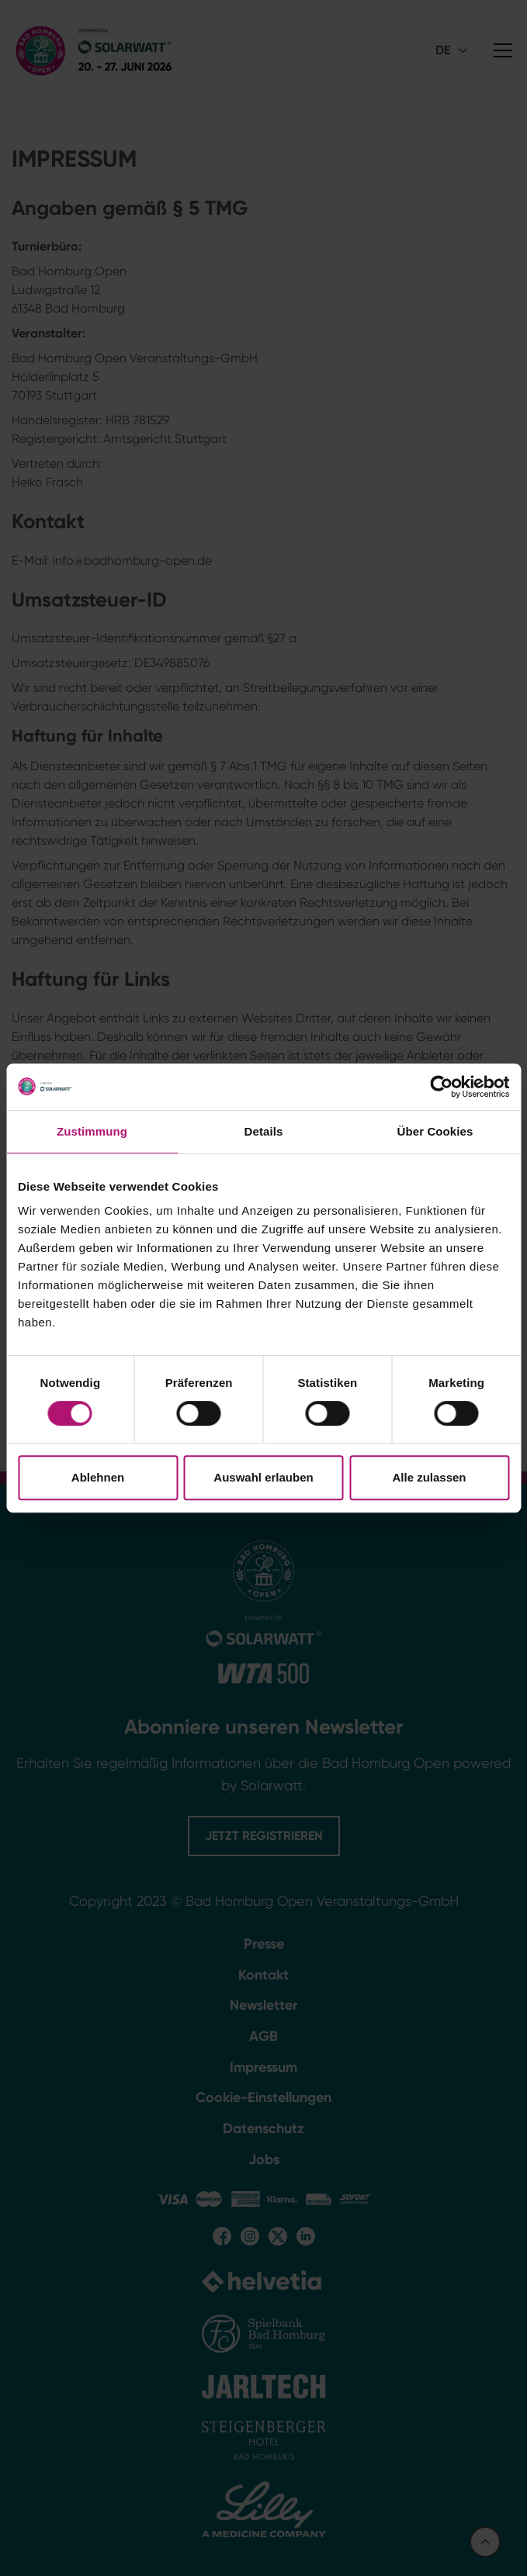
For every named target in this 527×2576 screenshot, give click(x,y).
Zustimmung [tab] (92, 1131)
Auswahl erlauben (263, 1477)
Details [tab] (263, 1131)
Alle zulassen (429, 1477)
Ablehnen (97, 1477)
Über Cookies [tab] (435, 1131)
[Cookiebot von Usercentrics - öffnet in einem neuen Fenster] (441, 1086)
